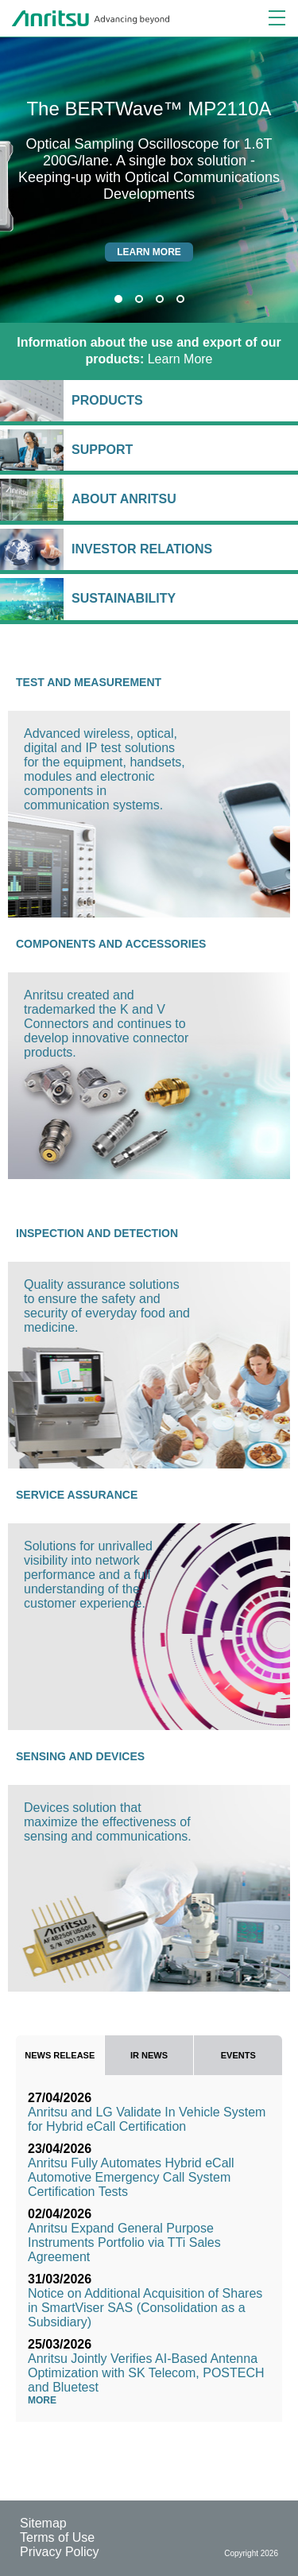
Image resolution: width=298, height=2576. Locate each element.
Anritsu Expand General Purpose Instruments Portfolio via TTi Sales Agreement (124, 2242)
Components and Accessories (111, 943)
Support (181, 449)
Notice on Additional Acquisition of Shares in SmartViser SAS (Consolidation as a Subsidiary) (145, 2308)
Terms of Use (57, 2537)
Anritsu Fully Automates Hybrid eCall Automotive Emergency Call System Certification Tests (131, 2177)
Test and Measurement (88, 682)
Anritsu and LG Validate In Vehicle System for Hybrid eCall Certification (146, 2119)
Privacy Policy (59, 2552)
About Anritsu (181, 499)
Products (181, 400)
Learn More (149, 351)
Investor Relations (181, 549)
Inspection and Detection (97, 1233)
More (46, 2400)
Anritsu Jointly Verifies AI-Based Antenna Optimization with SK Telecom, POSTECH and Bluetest (146, 2373)
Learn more (149, 252)
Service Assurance (76, 1494)
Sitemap (43, 2523)
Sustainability (181, 598)
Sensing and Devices (80, 1756)
